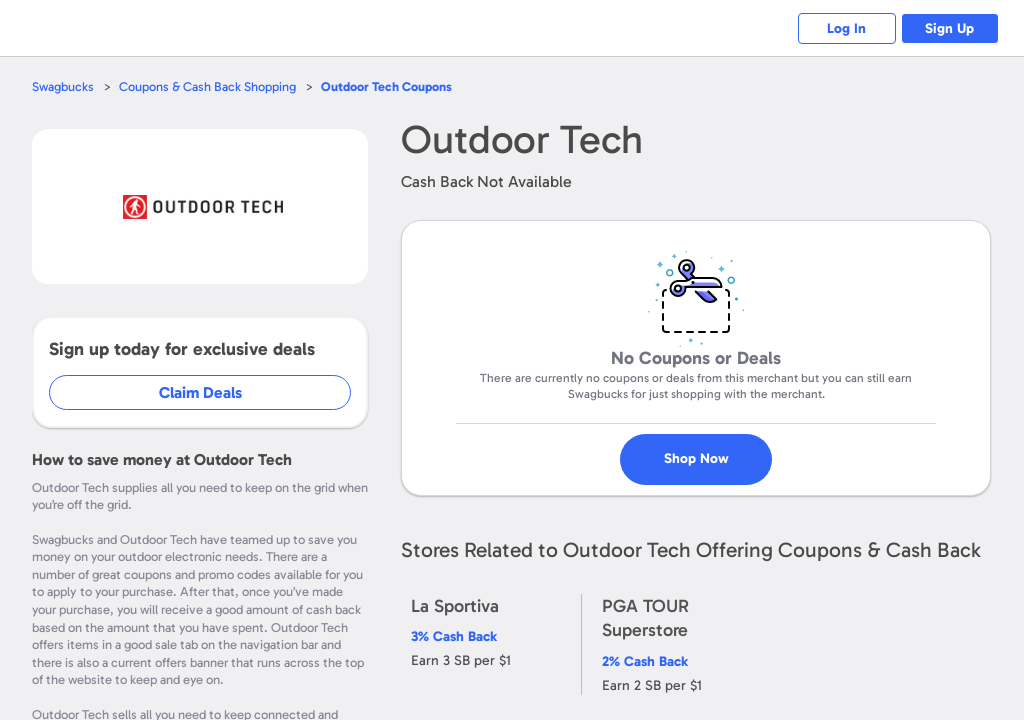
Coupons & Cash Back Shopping (207, 86)
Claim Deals (201, 392)
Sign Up (949, 28)
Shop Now (696, 450)
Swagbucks (63, 86)
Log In (844, 28)
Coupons (386, 86)
